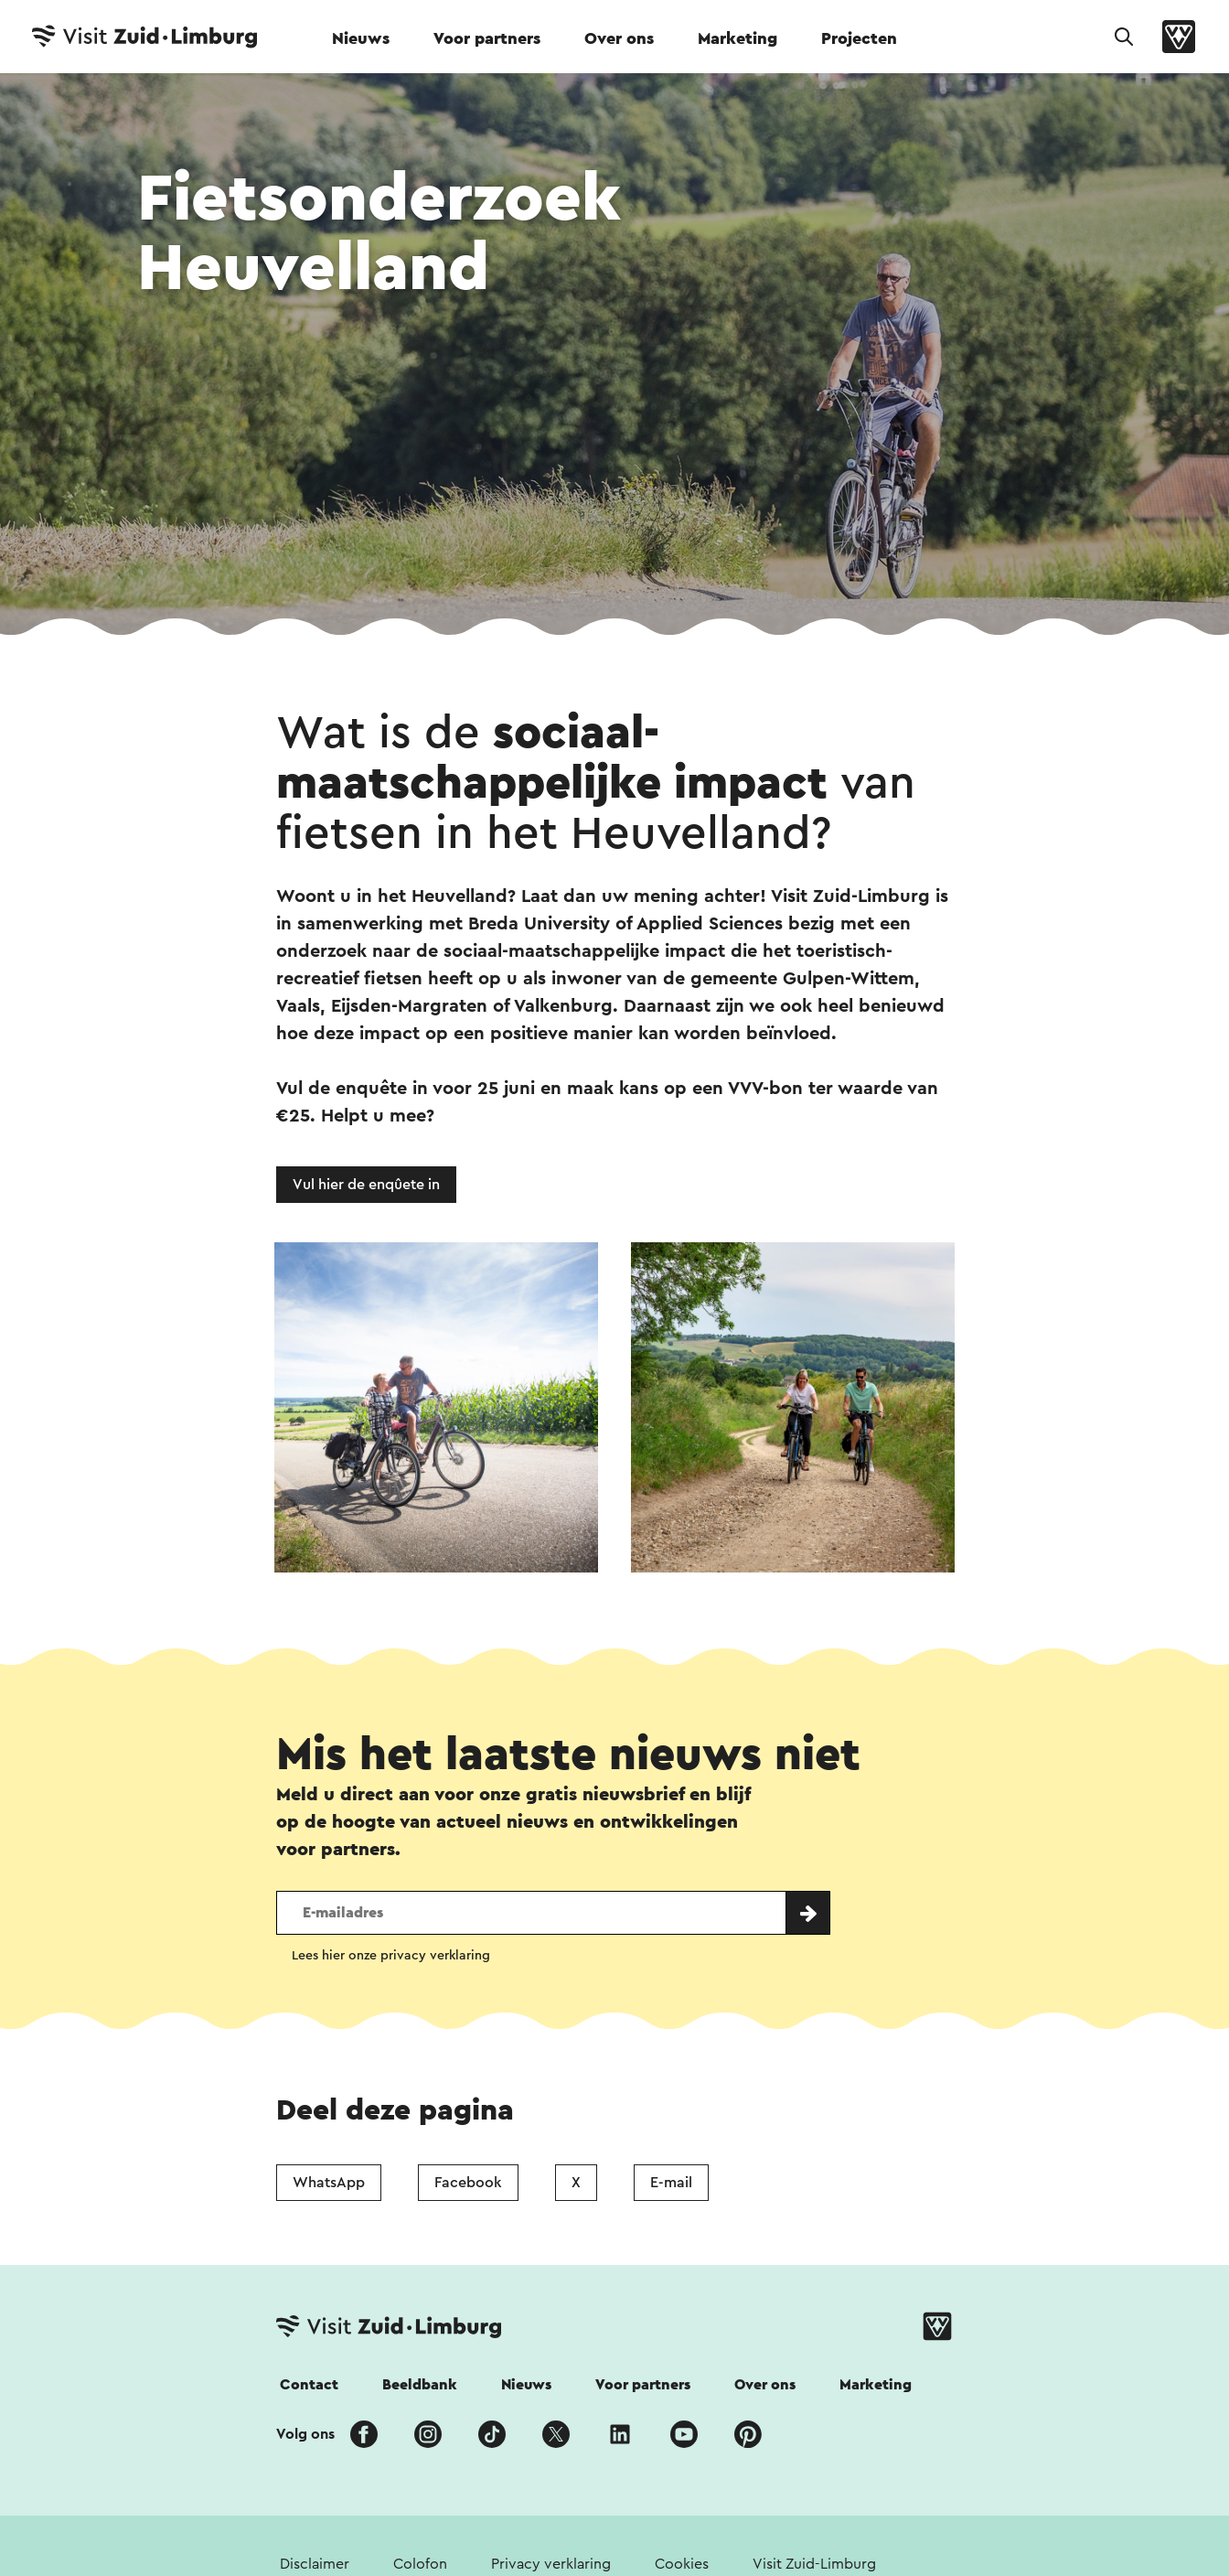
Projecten (859, 38)
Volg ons (305, 2434)
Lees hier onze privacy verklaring (391, 1955)
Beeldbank (419, 2384)
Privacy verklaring (551, 2564)
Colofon (420, 2564)
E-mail (671, 2182)
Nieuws (361, 38)
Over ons (619, 38)
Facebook (468, 2182)
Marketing (737, 38)
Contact (309, 2384)
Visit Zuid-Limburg (814, 2564)
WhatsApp (329, 2182)
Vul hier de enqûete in (366, 1184)
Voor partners (486, 38)
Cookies (682, 2564)
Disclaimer (314, 2564)
